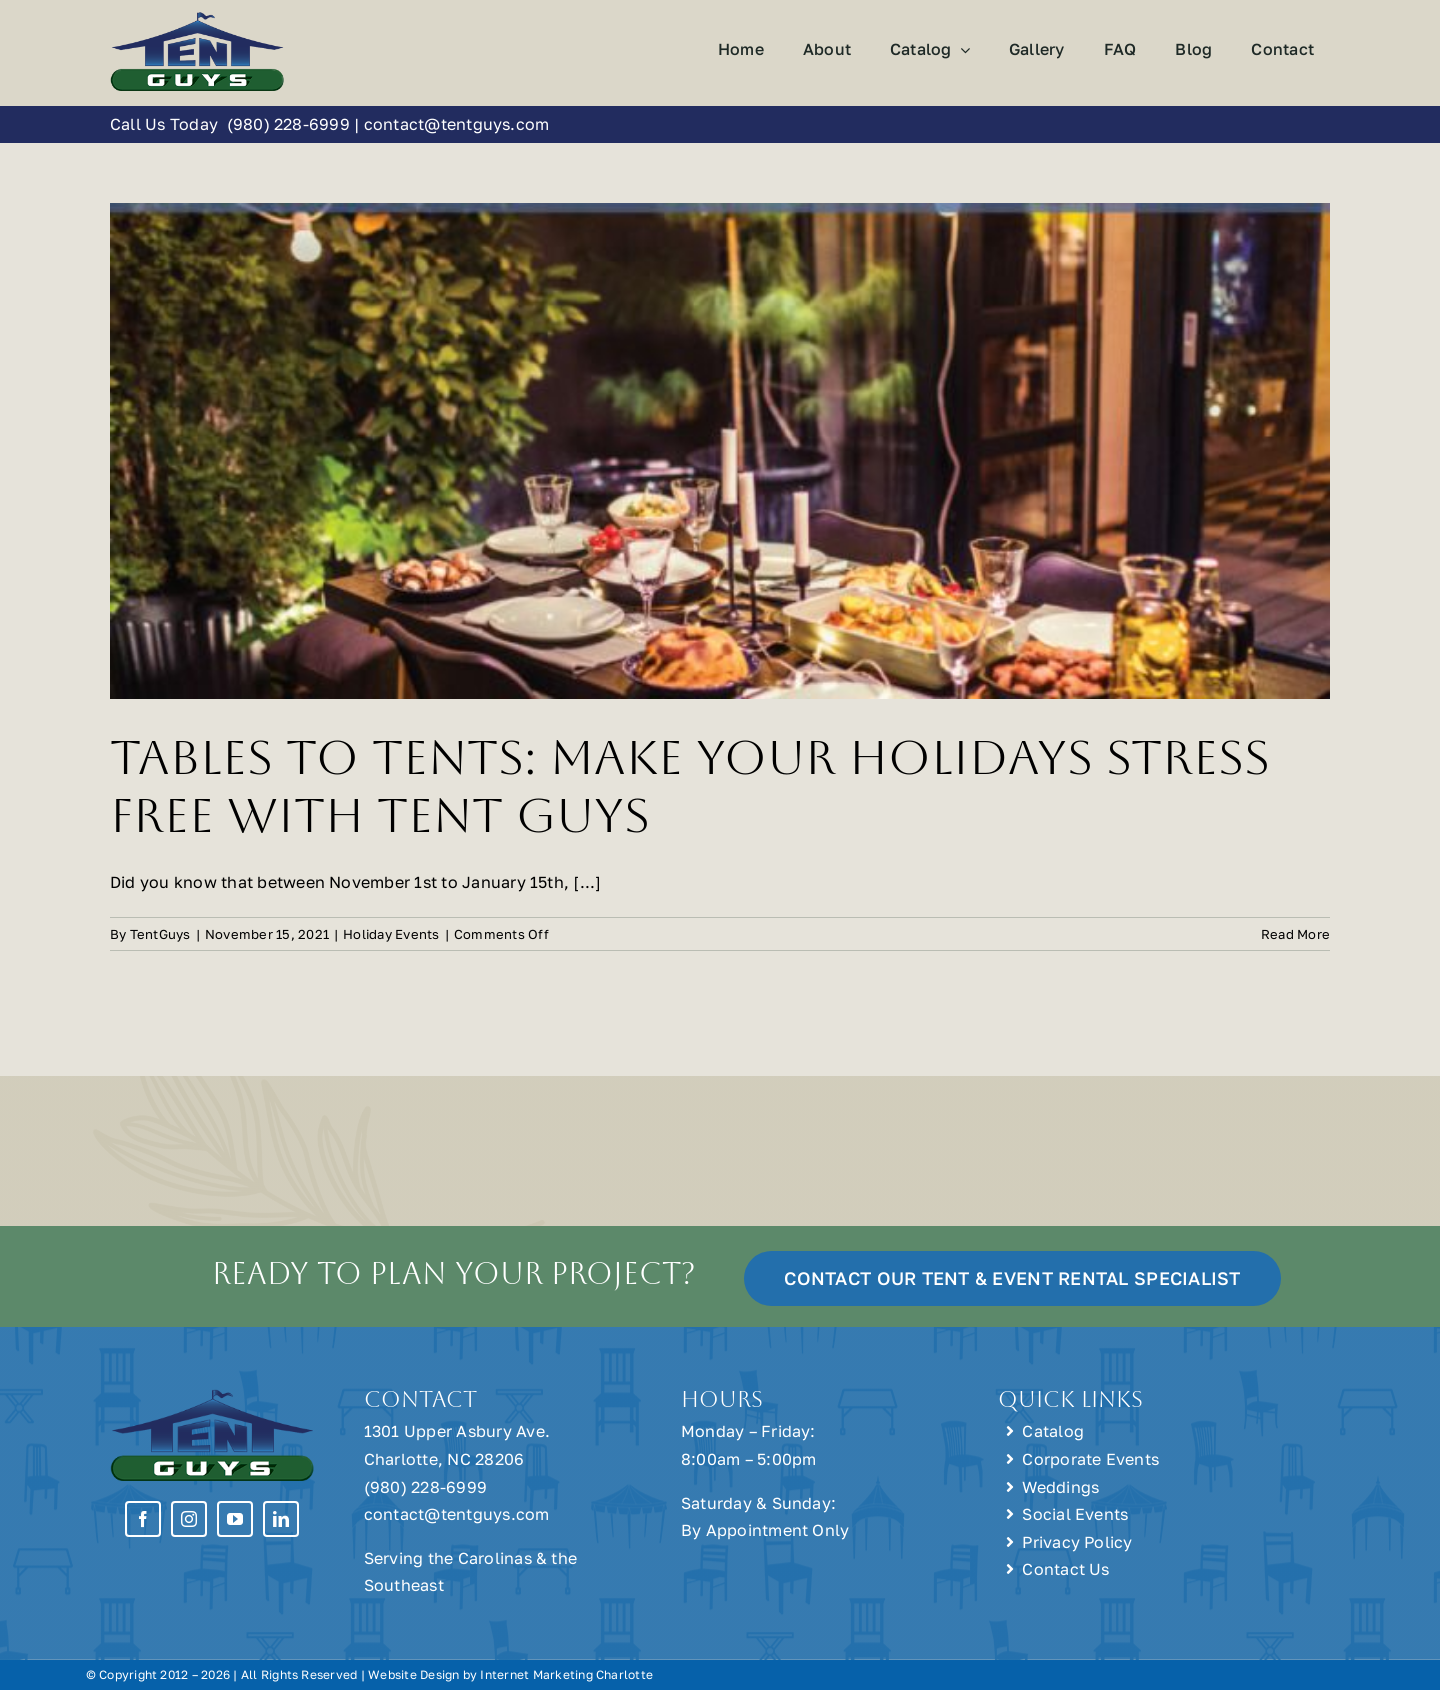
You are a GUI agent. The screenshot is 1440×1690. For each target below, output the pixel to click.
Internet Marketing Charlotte (566, 1674)
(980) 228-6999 (288, 124)
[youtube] (235, 1519)
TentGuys (160, 934)
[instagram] (189, 1519)
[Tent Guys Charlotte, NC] (197, 18)
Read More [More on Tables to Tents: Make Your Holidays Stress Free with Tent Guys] (1295, 934)
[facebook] (143, 1519)
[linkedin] (281, 1519)
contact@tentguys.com (457, 124)
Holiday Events (391, 934)
